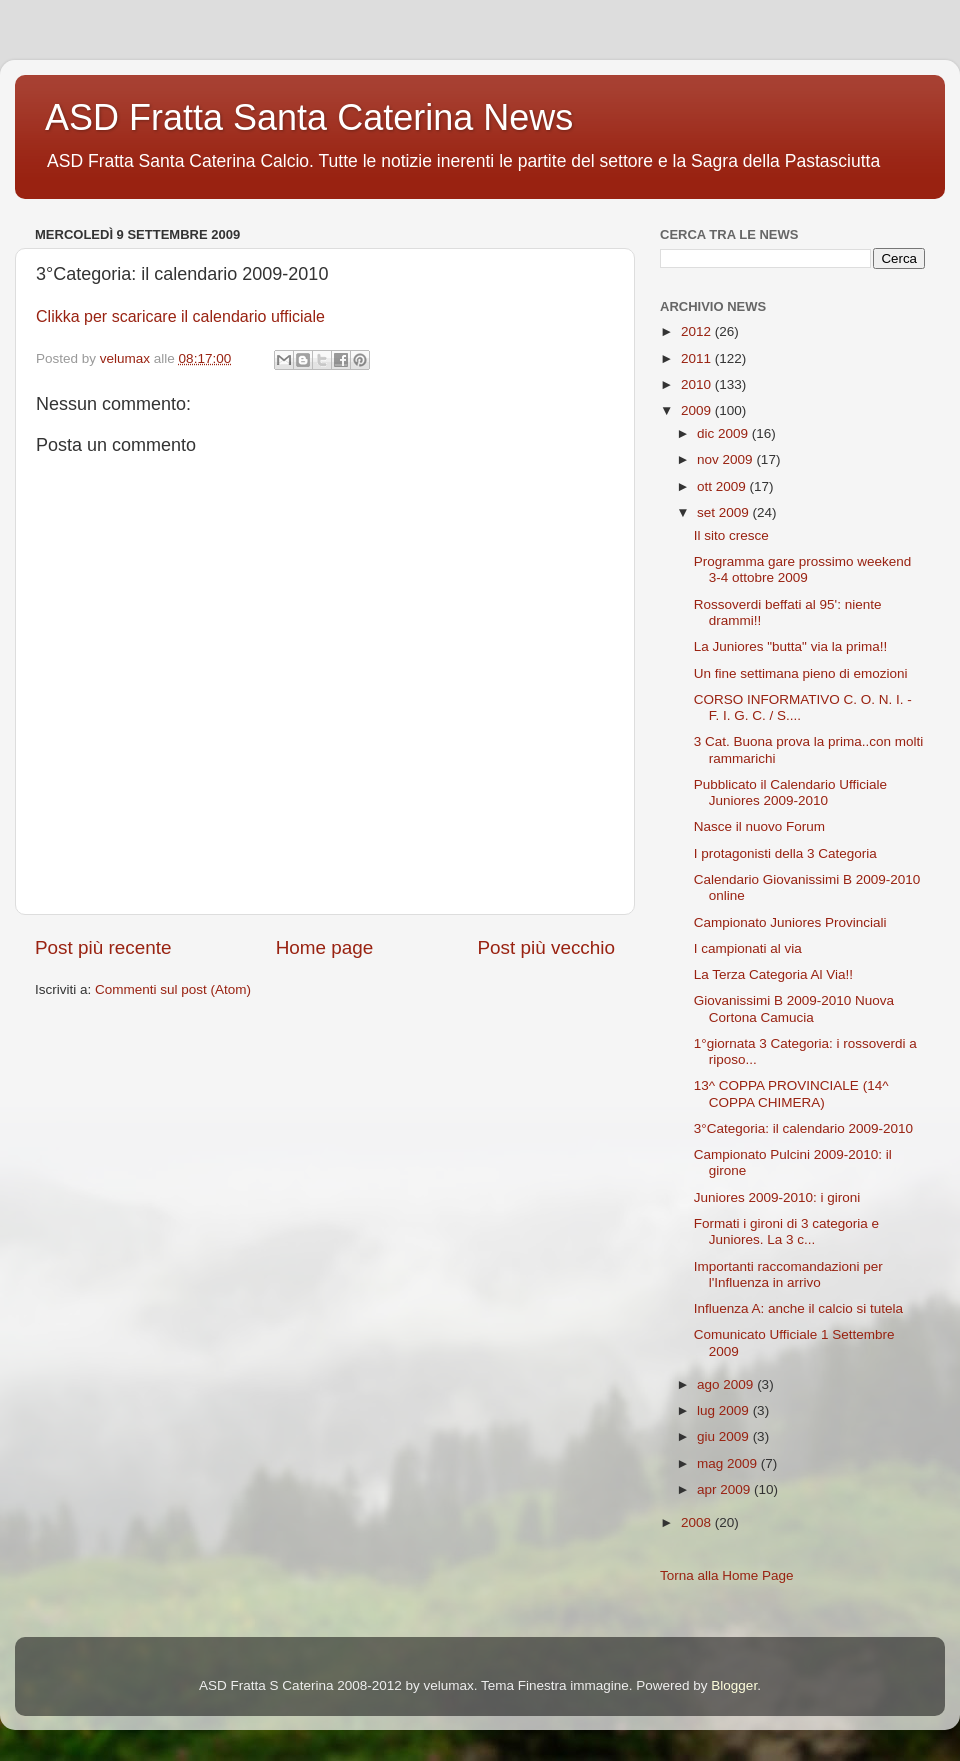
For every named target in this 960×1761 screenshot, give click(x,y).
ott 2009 (723, 486)
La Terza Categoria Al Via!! (773, 974)
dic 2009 (724, 433)
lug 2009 (725, 1410)
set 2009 (725, 512)
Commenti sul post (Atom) (173, 989)
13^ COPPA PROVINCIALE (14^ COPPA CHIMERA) (791, 1093)
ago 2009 (727, 1384)
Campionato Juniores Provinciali (790, 922)
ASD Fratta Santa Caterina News (309, 117)
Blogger (734, 1685)
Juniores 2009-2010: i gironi (777, 1197)
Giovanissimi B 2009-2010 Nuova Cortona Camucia (794, 1008)
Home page (325, 947)
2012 (698, 331)
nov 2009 (726, 459)
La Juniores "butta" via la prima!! (790, 646)
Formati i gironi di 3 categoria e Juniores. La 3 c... (786, 1231)
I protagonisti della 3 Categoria (785, 853)
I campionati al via (748, 948)
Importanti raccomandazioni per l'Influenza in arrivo (788, 1274)
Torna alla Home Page (727, 1575)
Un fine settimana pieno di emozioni (801, 673)
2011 (698, 358)
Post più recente (103, 947)
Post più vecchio (546, 947)
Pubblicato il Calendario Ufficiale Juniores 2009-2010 (790, 792)
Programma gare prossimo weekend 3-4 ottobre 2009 (803, 569)
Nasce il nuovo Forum (759, 826)
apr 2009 (725, 1489)
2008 (698, 1522)
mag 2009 (729, 1463)
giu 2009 (725, 1436)
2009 (698, 410)
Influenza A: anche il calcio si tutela (798, 1308)
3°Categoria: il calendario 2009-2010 (803, 1128)
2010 (698, 384)
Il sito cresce (731, 535)
